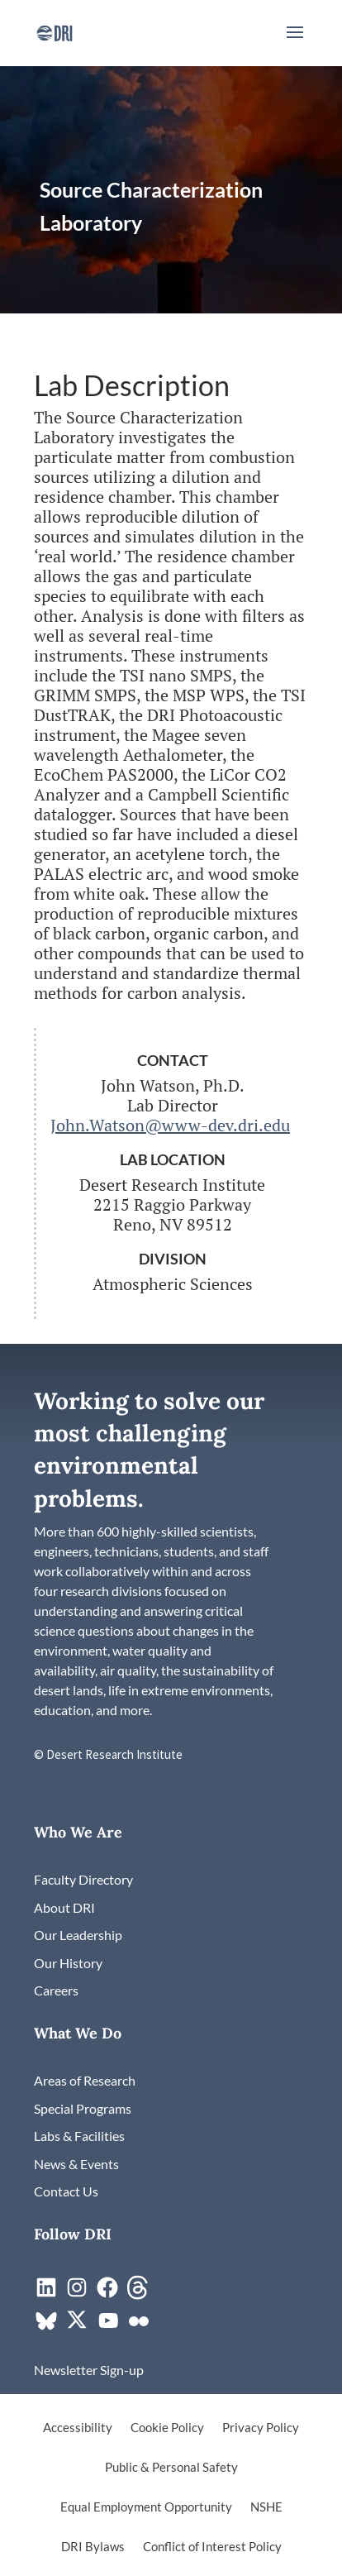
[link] (54, 31)
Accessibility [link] (77, 2428)
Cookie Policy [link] (167, 2428)
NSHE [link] (266, 2507)
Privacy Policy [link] (260, 2428)
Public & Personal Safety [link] (171, 2467)
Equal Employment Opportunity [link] (146, 2507)
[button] (295, 43)
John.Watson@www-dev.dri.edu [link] (170, 1125)
